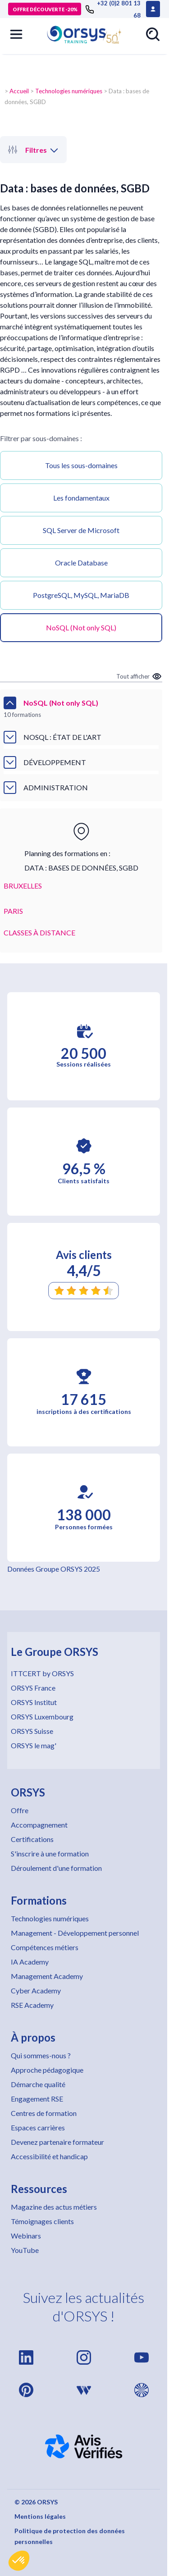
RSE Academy (32, 2005)
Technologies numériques (68, 91)
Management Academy (47, 1976)
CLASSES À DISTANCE (39, 932)
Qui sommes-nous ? (41, 2055)
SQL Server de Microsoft (81, 530)
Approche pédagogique (47, 2069)
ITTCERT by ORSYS (42, 1673)
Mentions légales (40, 2516)
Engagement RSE (37, 2098)
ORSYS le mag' (33, 1745)
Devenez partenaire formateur (57, 2142)
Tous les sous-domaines (81, 465)
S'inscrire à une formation (50, 1853)
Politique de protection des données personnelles (69, 2536)
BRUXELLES (23, 885)
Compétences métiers (44, 1947)
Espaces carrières (38, 2127)
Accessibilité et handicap (49, 2156)
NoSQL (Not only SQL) (81, 627)
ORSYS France (33, 1687)
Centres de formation (44, 2113)
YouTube (25, 2250)
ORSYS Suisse (32, 1731)
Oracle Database (81, 562)
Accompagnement (39, 1824)
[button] (19, 2560)
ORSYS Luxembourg (42, 1716)
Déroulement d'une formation (56, 1868)
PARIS (13, 911)
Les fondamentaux (81, 497)
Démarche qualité (38, 2084)
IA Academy (30, 1961)
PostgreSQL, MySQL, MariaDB (81, 595)
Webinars (26, 2235)
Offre (19, 1810)
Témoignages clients (42, 2221)
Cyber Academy (36, 1990)
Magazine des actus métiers (54, 2206)
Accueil (19, 91)
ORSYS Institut (34, 1702)
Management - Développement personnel (75, 1933)
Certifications (32, 1839)
